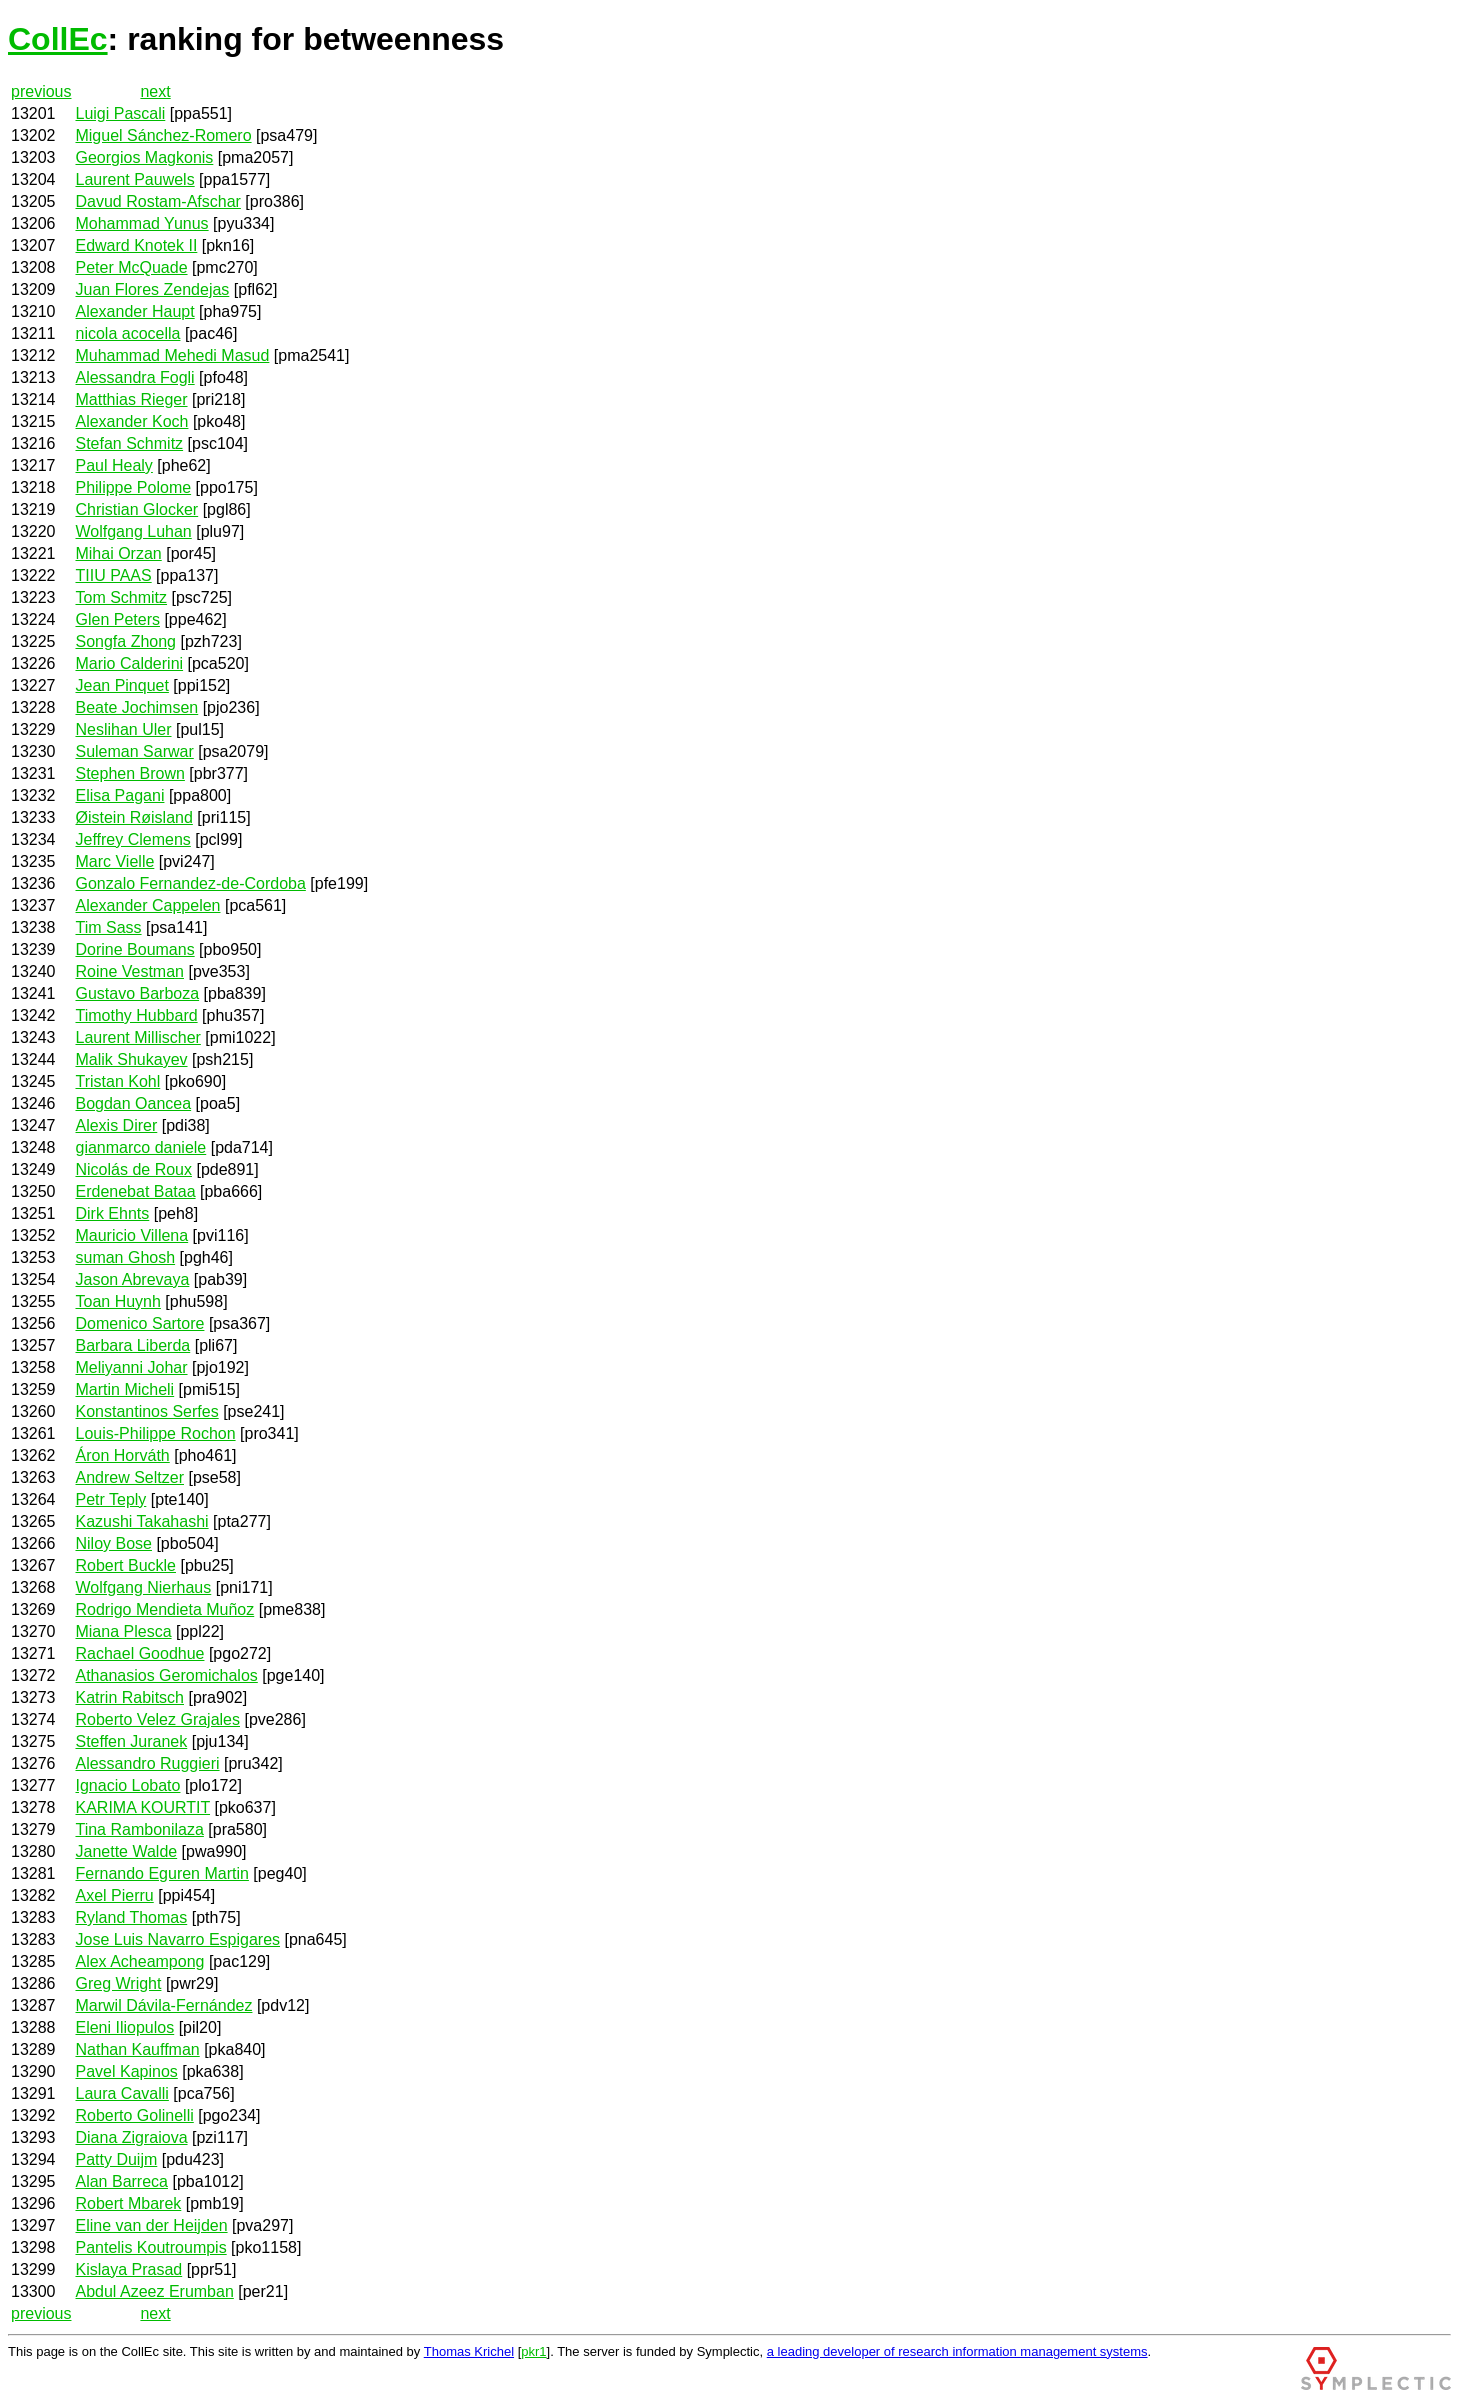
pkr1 (533, 2351)
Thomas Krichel (469, 2351)
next (155, 91)
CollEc (58, 39)
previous (41, 91)
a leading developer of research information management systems (957, 2351)
